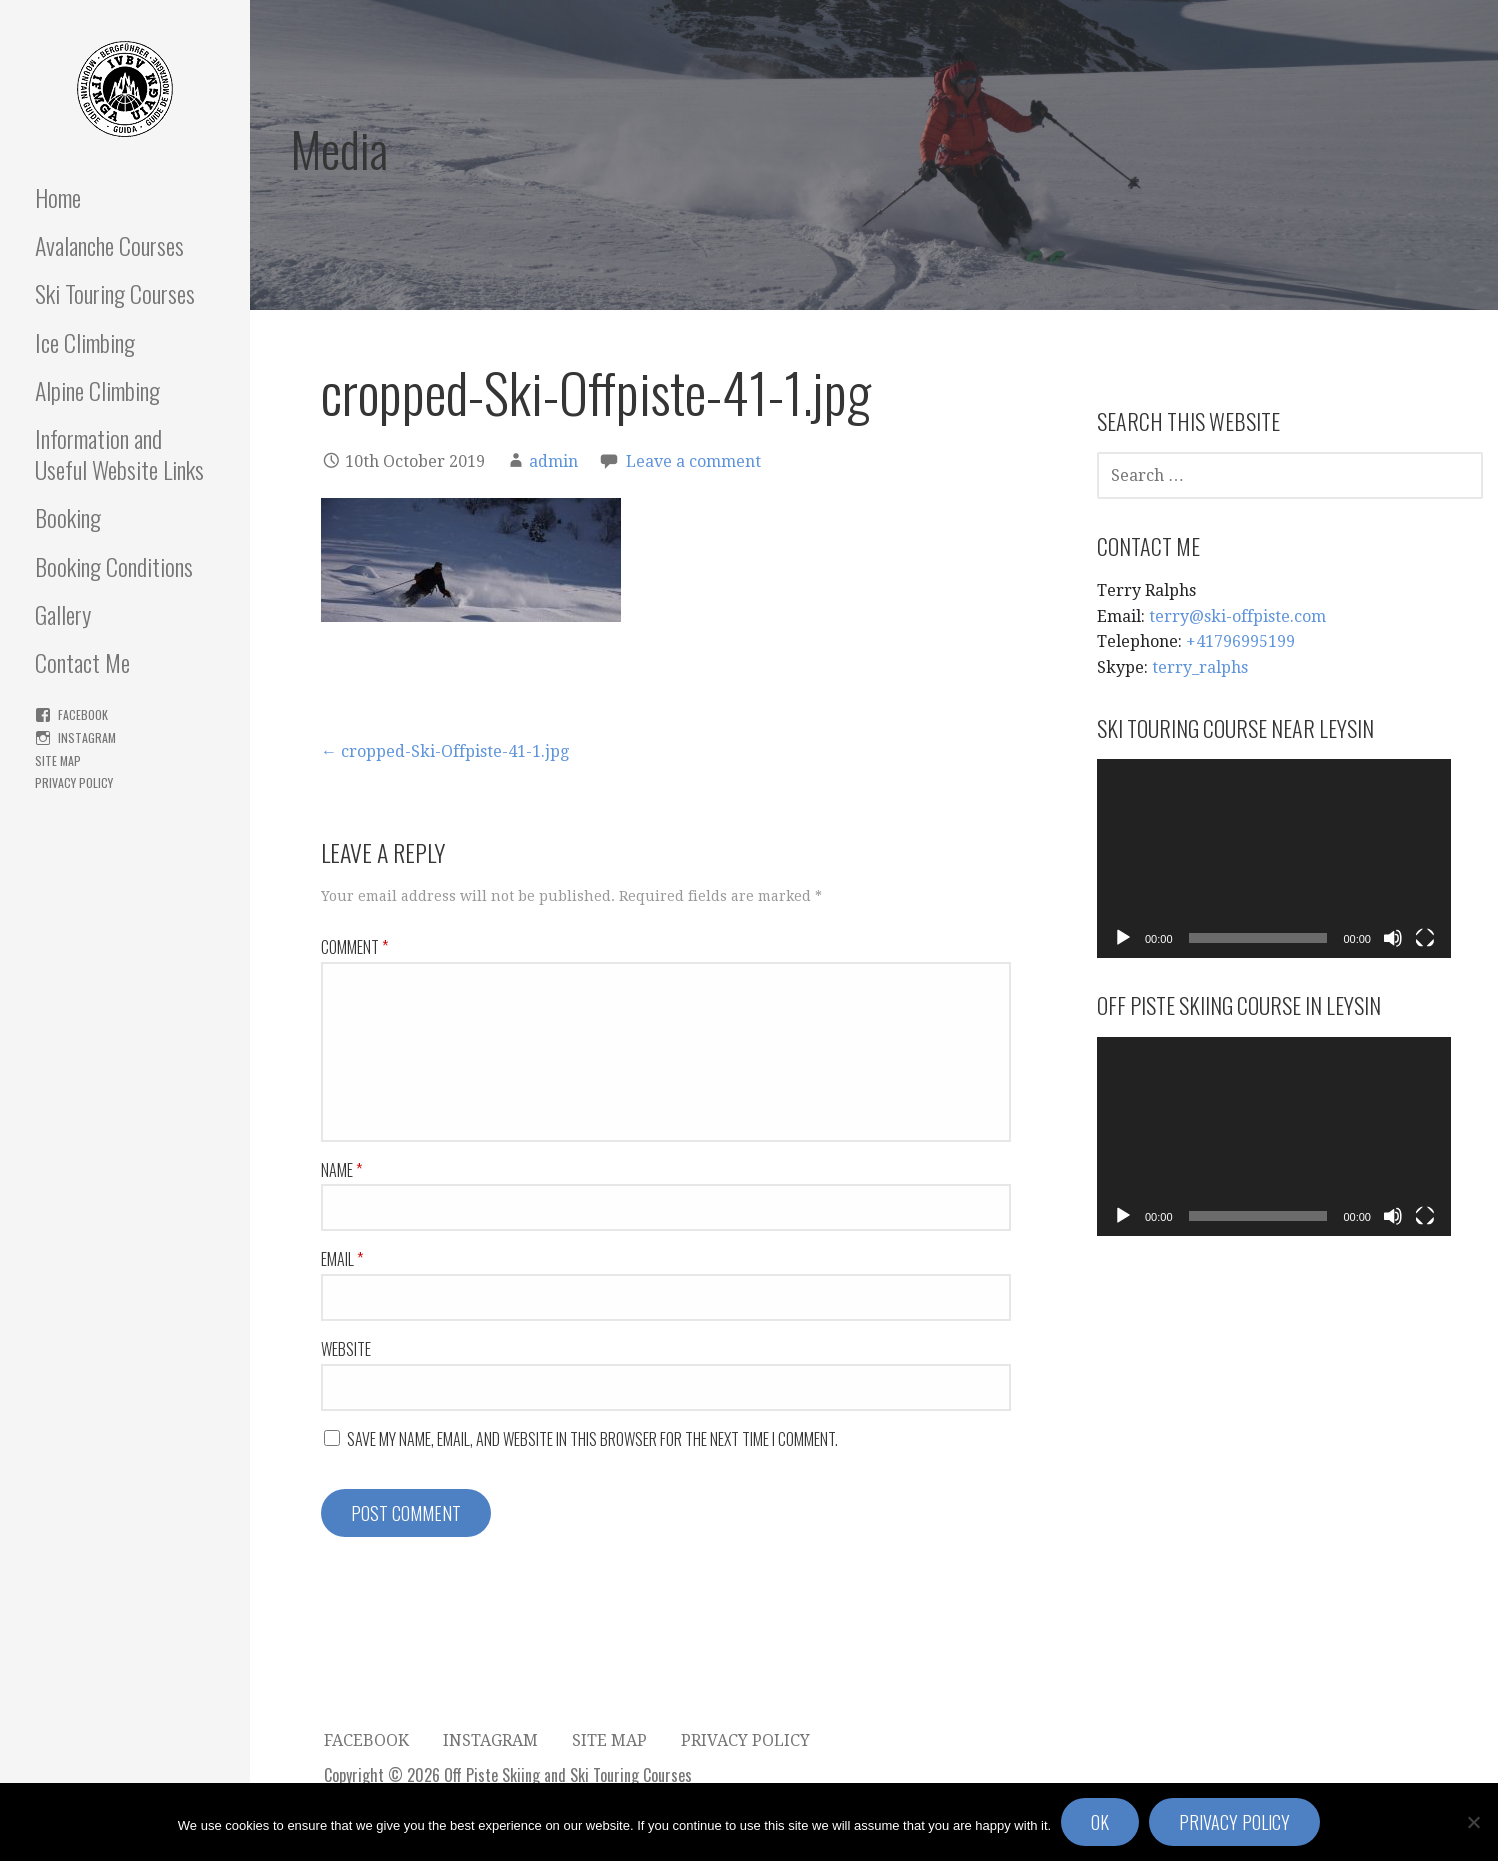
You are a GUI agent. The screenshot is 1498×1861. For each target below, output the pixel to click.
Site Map (58, 760)
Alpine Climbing (97, 390)
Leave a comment (693, 461)
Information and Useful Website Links (119, 453)
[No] (1473, 1822)
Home (58, 197)
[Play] (1123, 938)
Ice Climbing (85, 342)
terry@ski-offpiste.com (1237, 616)
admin (553, 461)
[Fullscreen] (1425, 938)
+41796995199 (1240, 641)
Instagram (87, 737)
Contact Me (82, 662)
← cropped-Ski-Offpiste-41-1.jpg (445, 751)
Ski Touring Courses (115, 293)
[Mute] (1393, 938)
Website (346, 1349)
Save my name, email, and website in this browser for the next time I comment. (592, 1439)
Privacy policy (1234, 1822)
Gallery (63, 614)
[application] (1274, 858)
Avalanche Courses (109, 245)
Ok (1100, 1822)
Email (342, 1259)
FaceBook (83, 714)
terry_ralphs (1200, 667)
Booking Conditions (114, 566)
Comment (354, 947)
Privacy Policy (74, 782)
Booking (68, 517)
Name (341, 1170)
